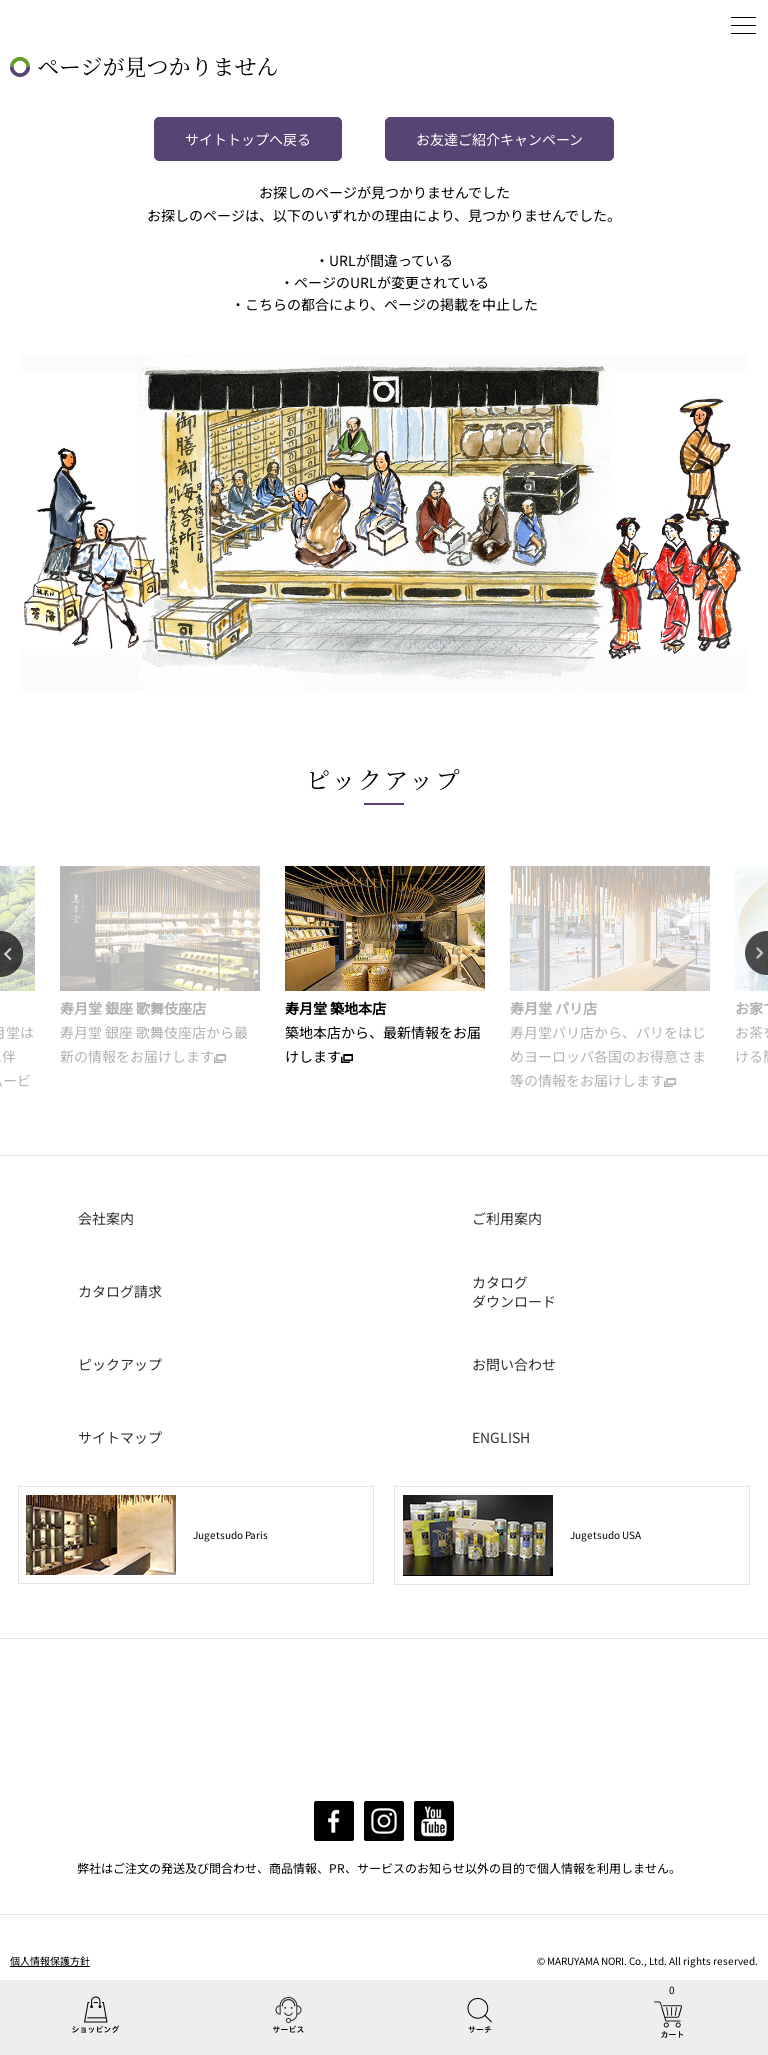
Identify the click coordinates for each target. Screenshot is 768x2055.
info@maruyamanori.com (401, 1761)
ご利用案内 (507, 1218)
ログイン (693, 25)
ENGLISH (501, 1437)
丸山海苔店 (61, 25)
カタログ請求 (120, 1291)
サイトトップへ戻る (248, 139)
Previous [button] (11, 954)
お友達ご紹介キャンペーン (499, 139)
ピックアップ (384, 778)
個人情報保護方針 (50, 1960)
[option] (159, 967)
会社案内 (106, 1218)
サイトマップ (120, 1437)
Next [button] (756, 954)
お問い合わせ (514, 1364)
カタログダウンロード (514, 1292)
